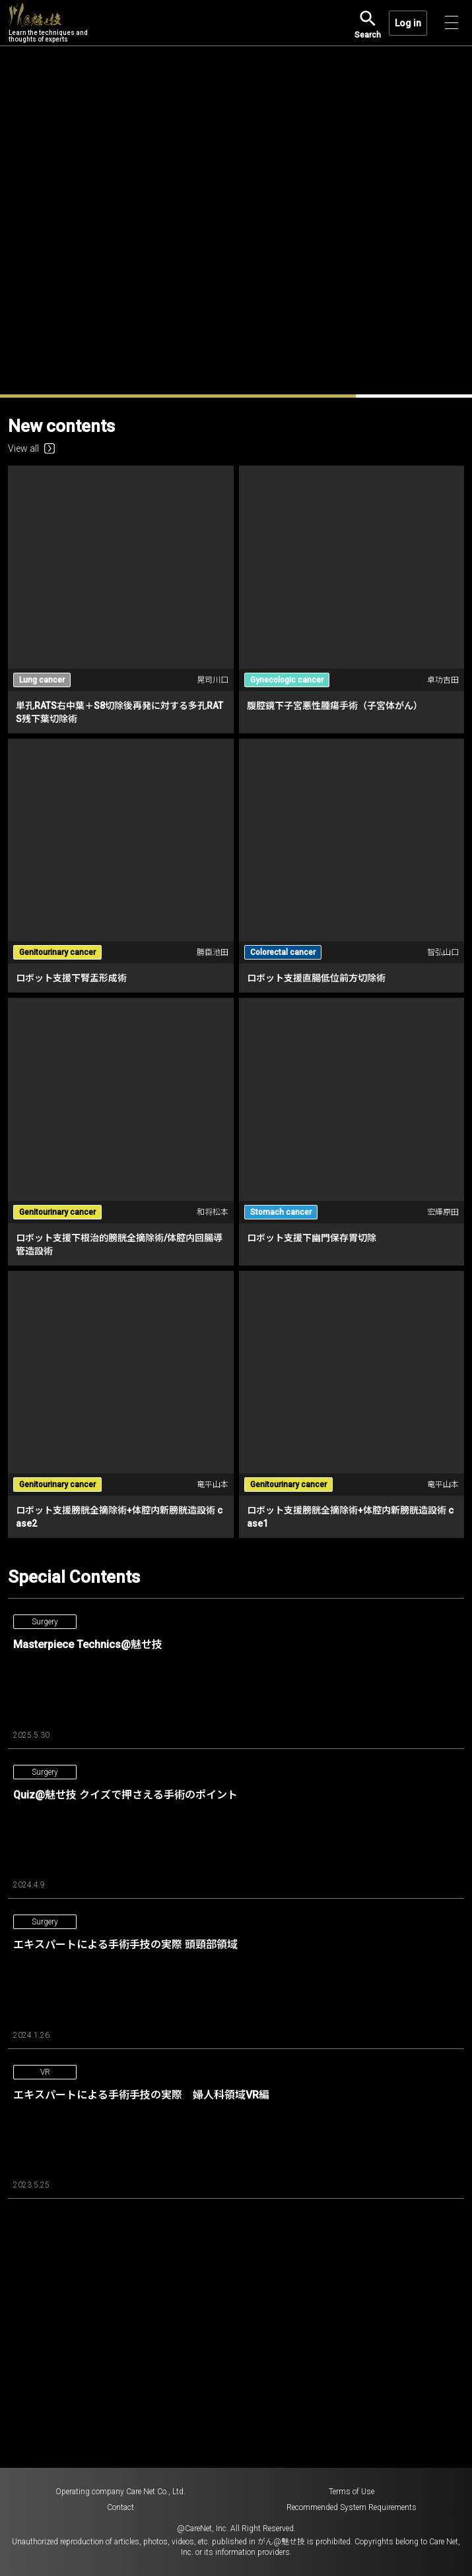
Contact (120, 2507)
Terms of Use (351, 2491)
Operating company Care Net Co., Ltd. (120, 2491)
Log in (408, 23)
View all (31, 448)
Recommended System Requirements (352, 2507)
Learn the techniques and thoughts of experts (48, 23)
